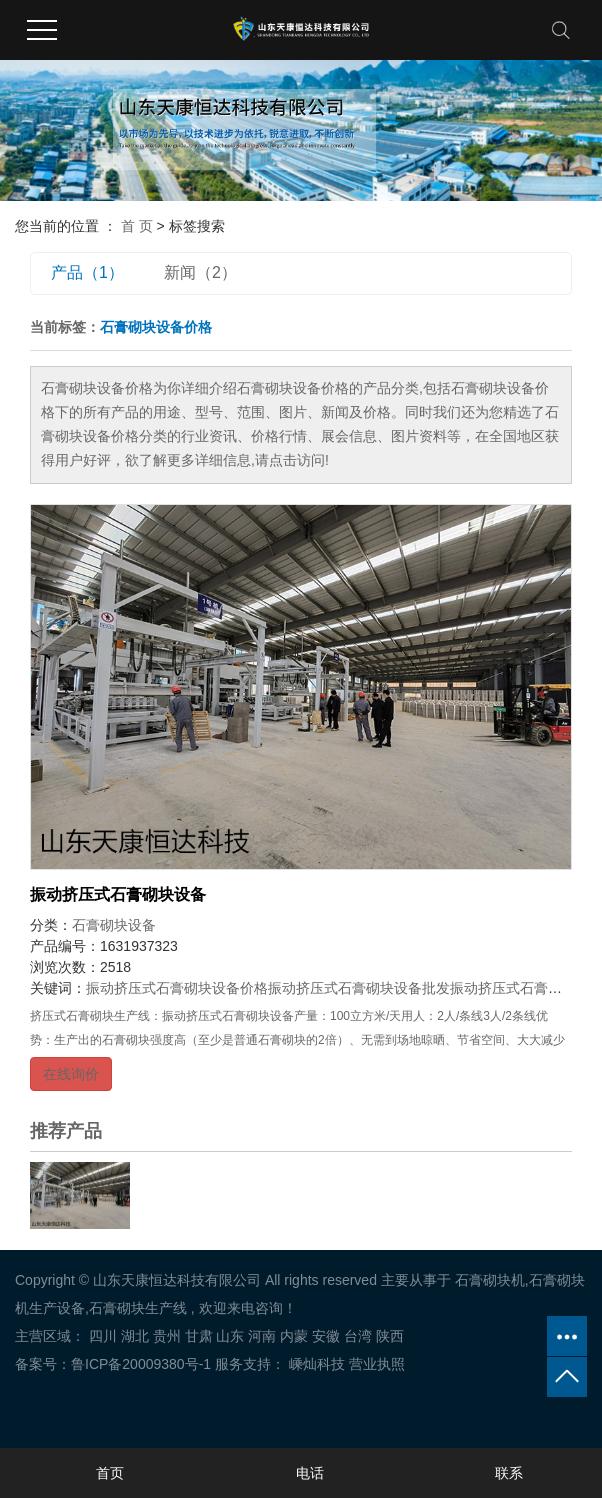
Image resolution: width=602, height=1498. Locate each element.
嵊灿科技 (315, 1364)
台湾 (358, 1336)
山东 (230, 1336)
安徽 (326, 1336)
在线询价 (71, 1074)
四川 (103, 1336)
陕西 (390, 1336)
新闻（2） (200, 272)
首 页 (137, 226)
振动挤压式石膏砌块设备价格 (177, 988)
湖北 (135, 1336)
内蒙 (294, 1336)
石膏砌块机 (490, 1280)
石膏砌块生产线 (138, 1308)
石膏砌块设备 (114, 925)
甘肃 (199, 1336)
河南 (262, 1336)
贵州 (167, 1336)
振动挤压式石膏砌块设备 (118, 894)
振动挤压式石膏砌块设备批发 (359, 988)
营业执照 (377, 1364)
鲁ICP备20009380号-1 (141, 1364)
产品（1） (87, 272)
